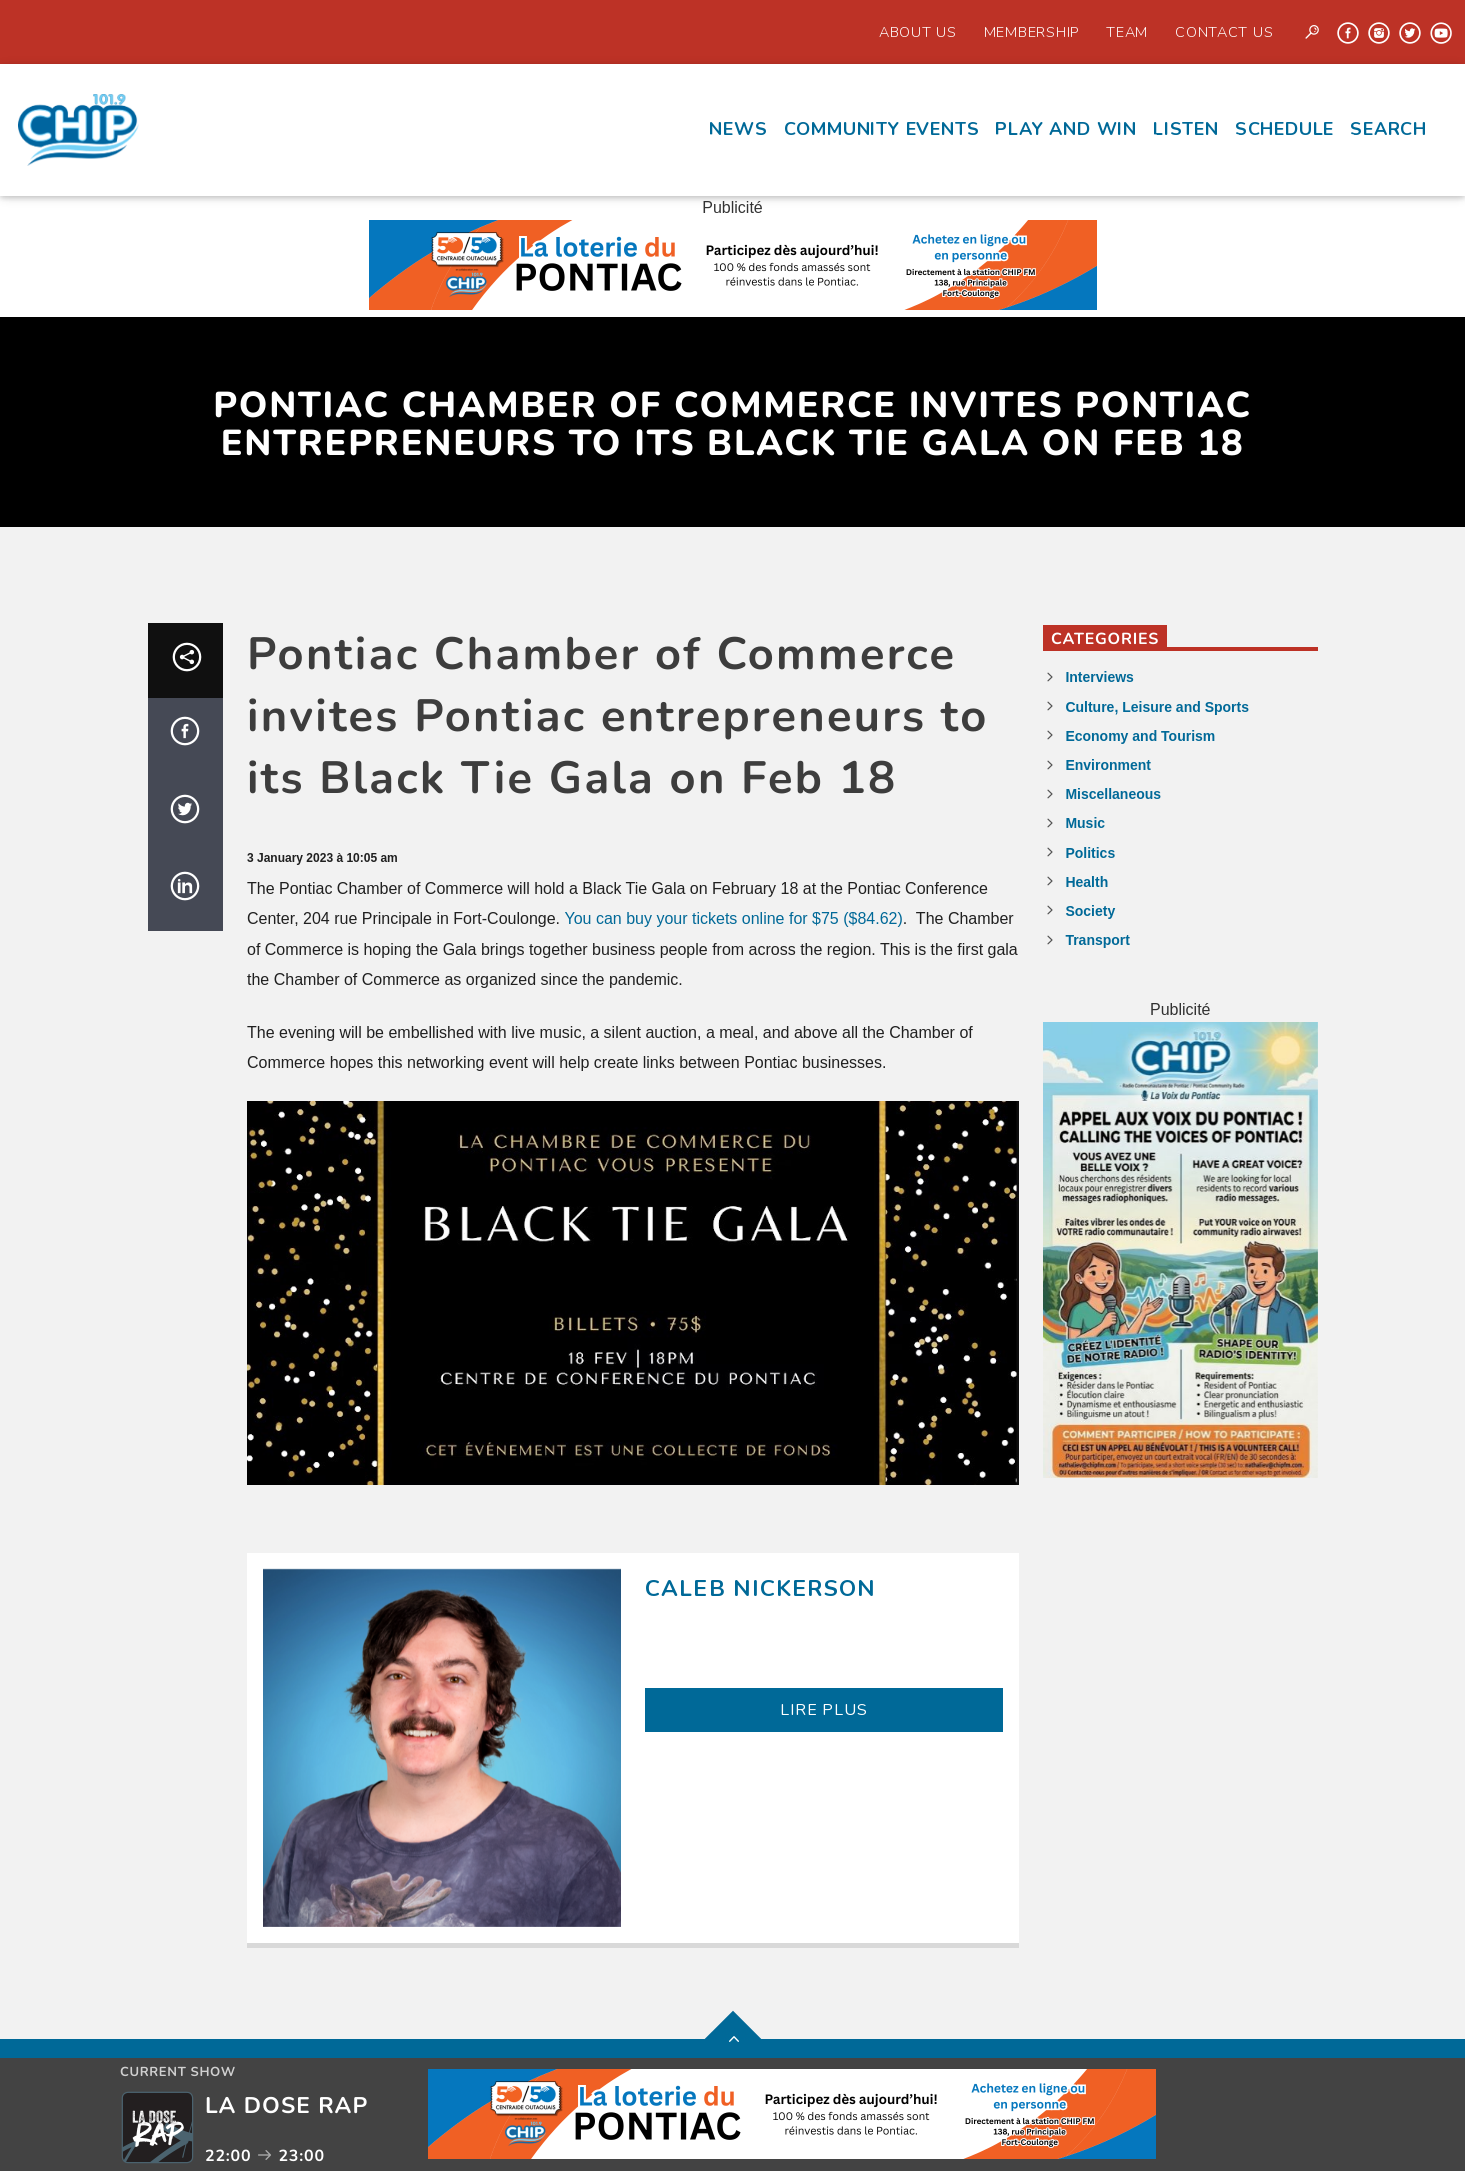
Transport (1097, 940)
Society (1090, 911)
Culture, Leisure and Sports (1157, 707)
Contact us (1224, 32)
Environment (1108, 765)
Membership (1031, 32)
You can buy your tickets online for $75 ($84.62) (734, 918)
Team (1127, 32)
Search (1388, 129)
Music (1085, 823)
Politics (1090, 853)
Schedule (1284, 129)
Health (1086, 882)
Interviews (1099, 677)
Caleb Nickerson (760, 1588)
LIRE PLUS (823, 1710)
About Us (918, 32)
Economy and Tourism (1140, 736)
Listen (1186, 129)
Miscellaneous (1113, 794)
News (738, 129)
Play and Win (1066, 129)
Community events (882, 129)
